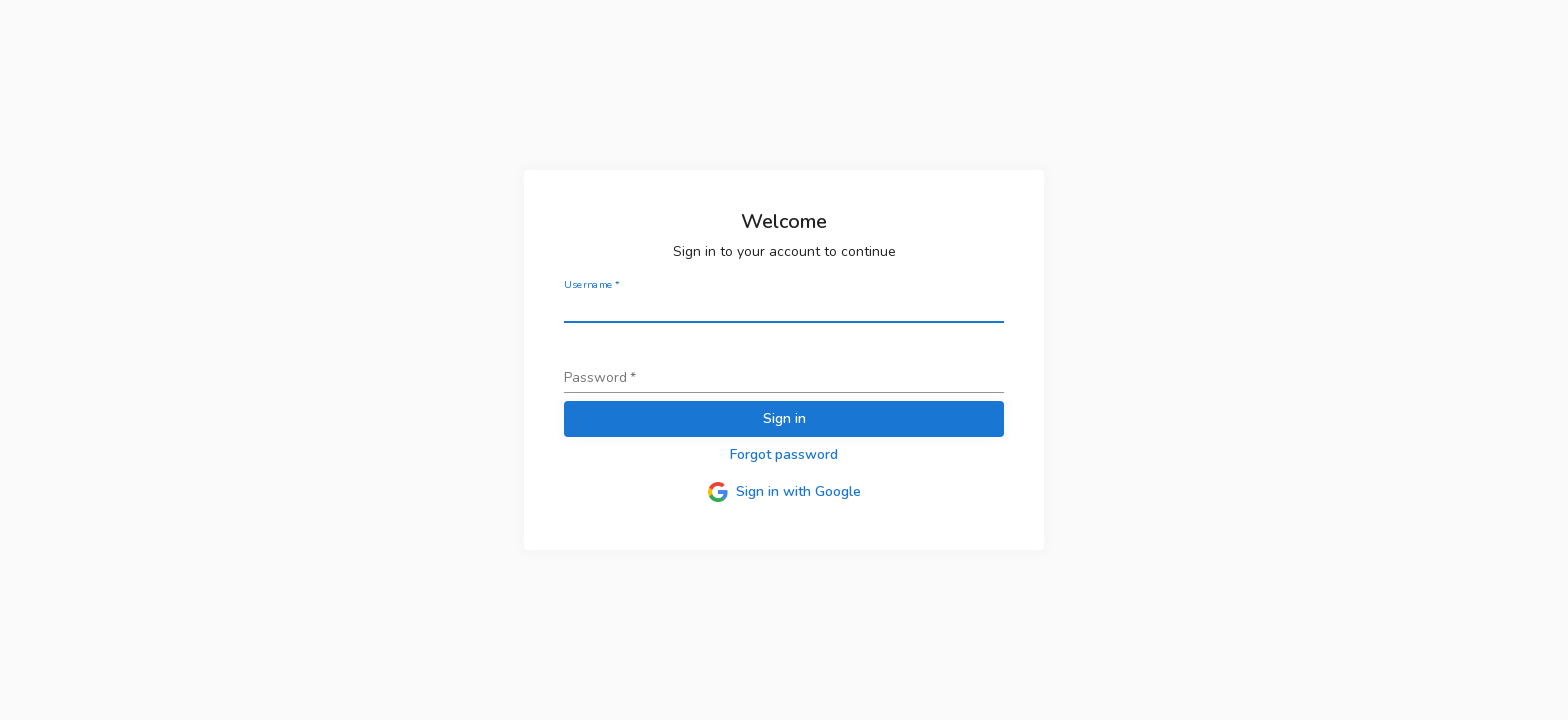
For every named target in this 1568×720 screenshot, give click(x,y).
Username (592, 284)
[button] (784, 455)
